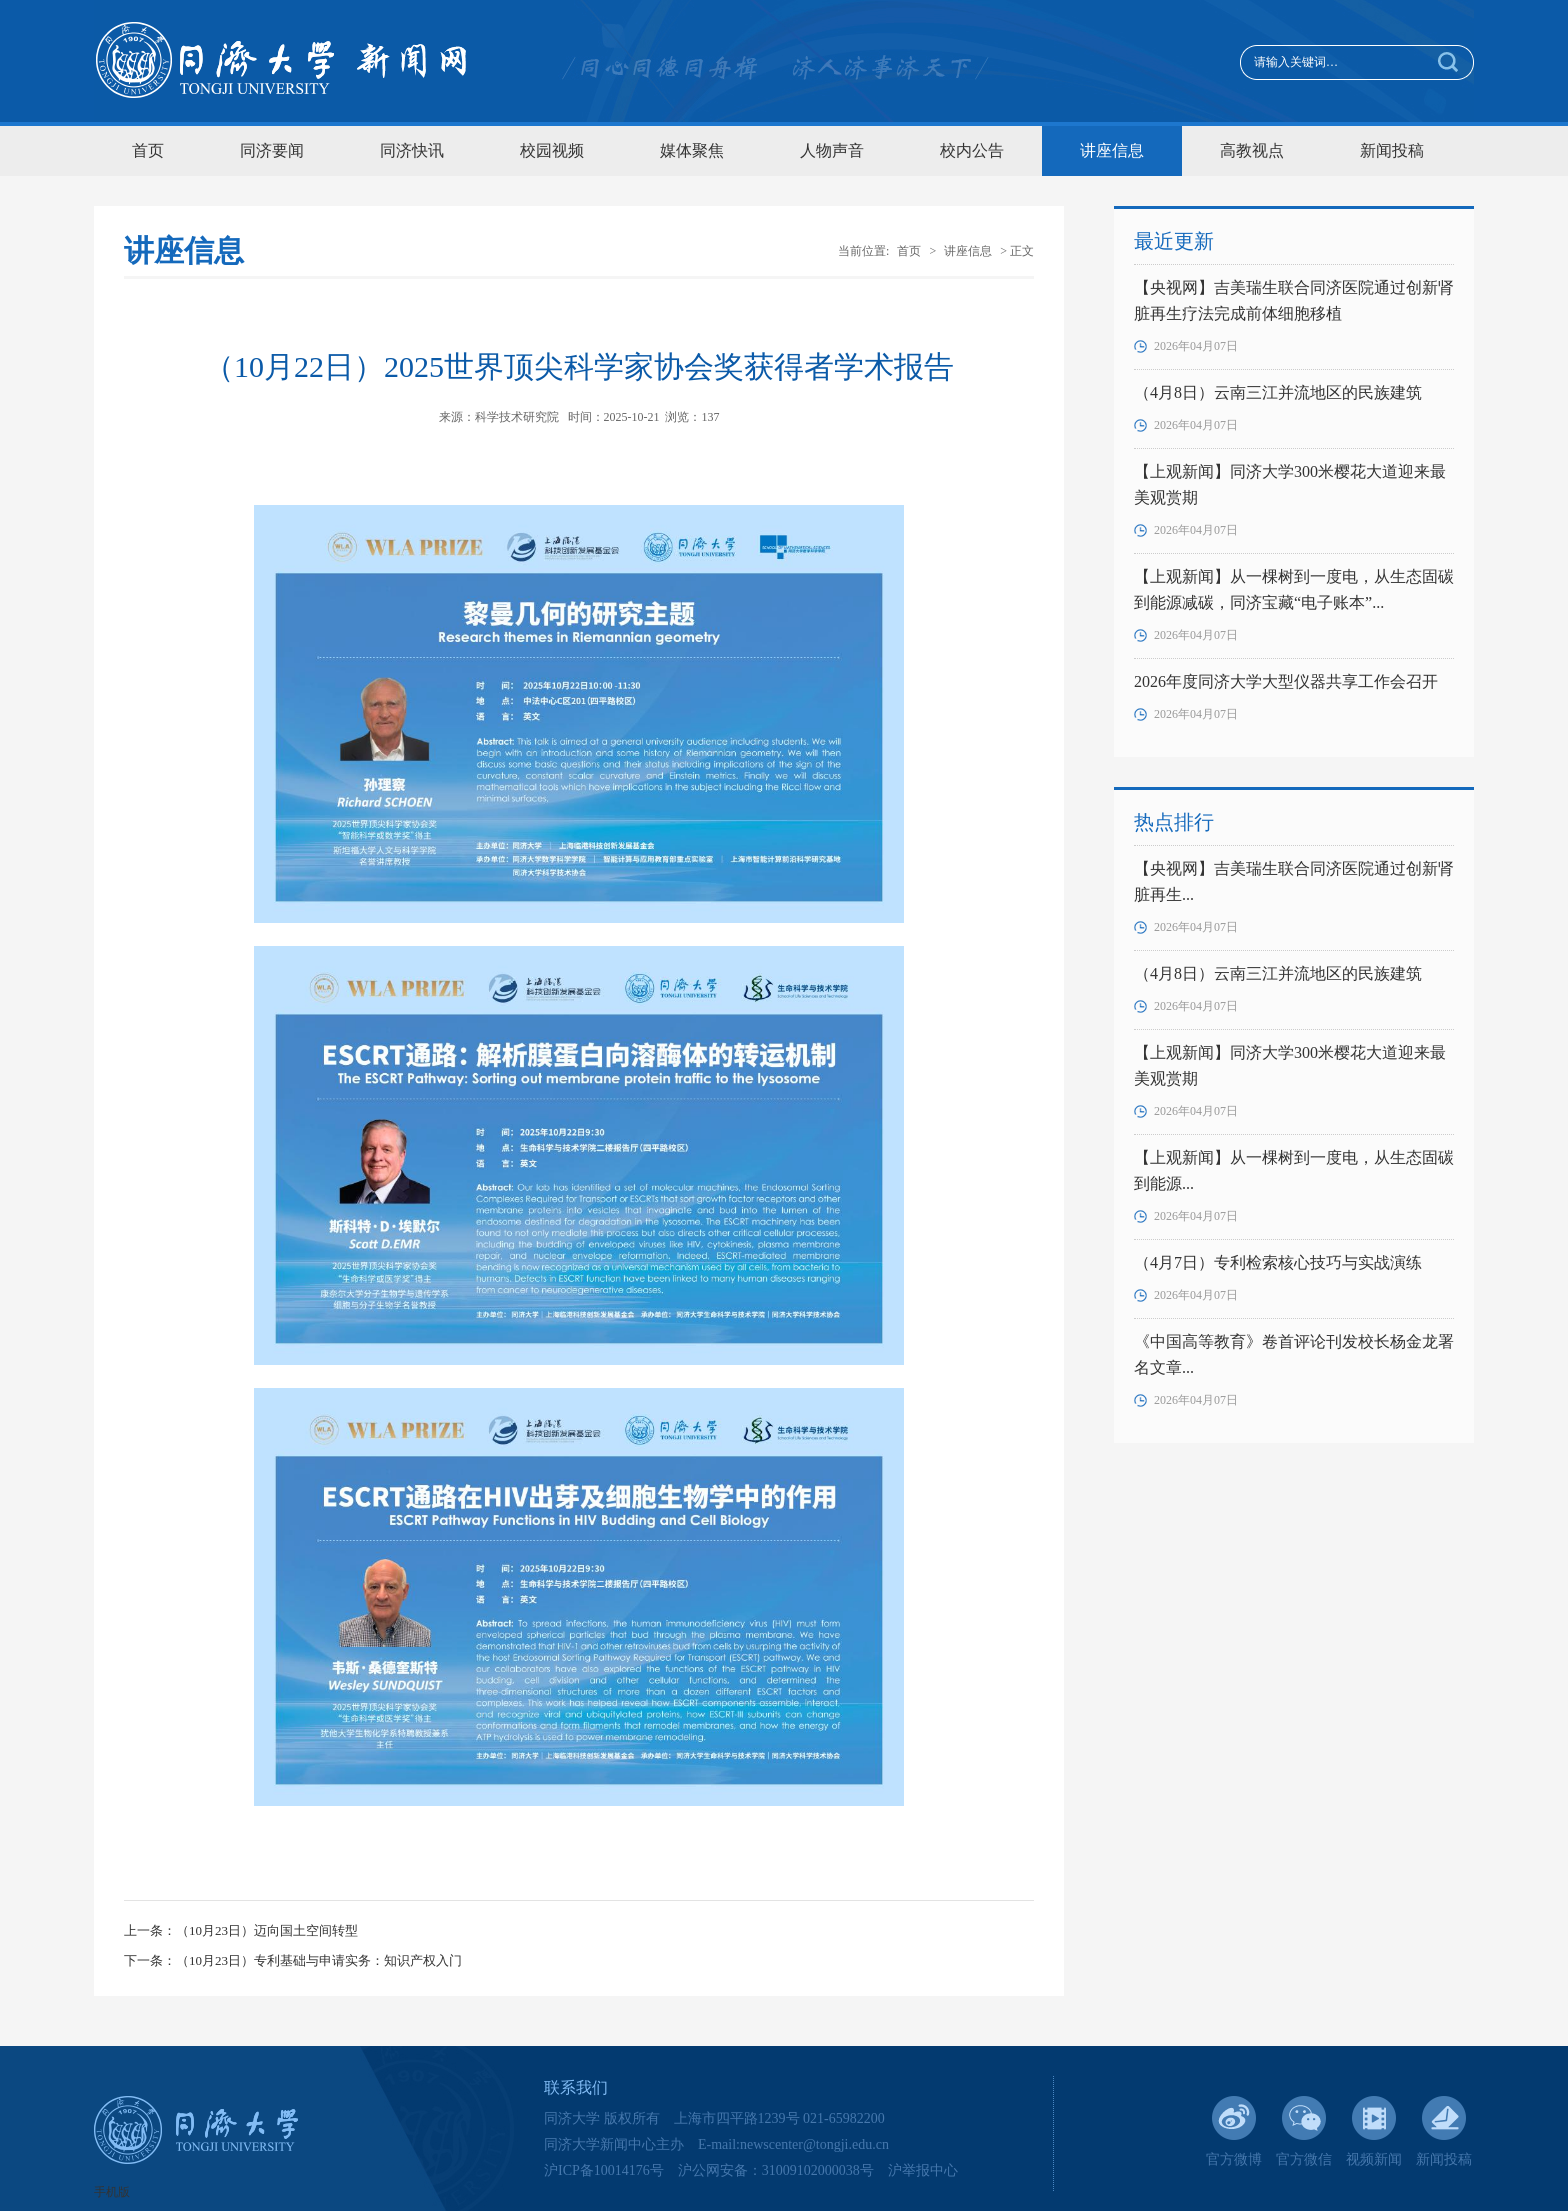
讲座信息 (1112, 150)
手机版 (112, 2192)
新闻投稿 (1392, 150)
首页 (148, 150)
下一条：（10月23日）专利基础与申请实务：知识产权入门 (293, 1960)
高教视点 (1252, 150)
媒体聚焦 (692, 150)
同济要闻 (272, 150)
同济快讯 (412, 150)
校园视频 (552, 150)
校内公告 (972, 150)
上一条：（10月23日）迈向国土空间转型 (241, 1930)
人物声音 (832, 150)
